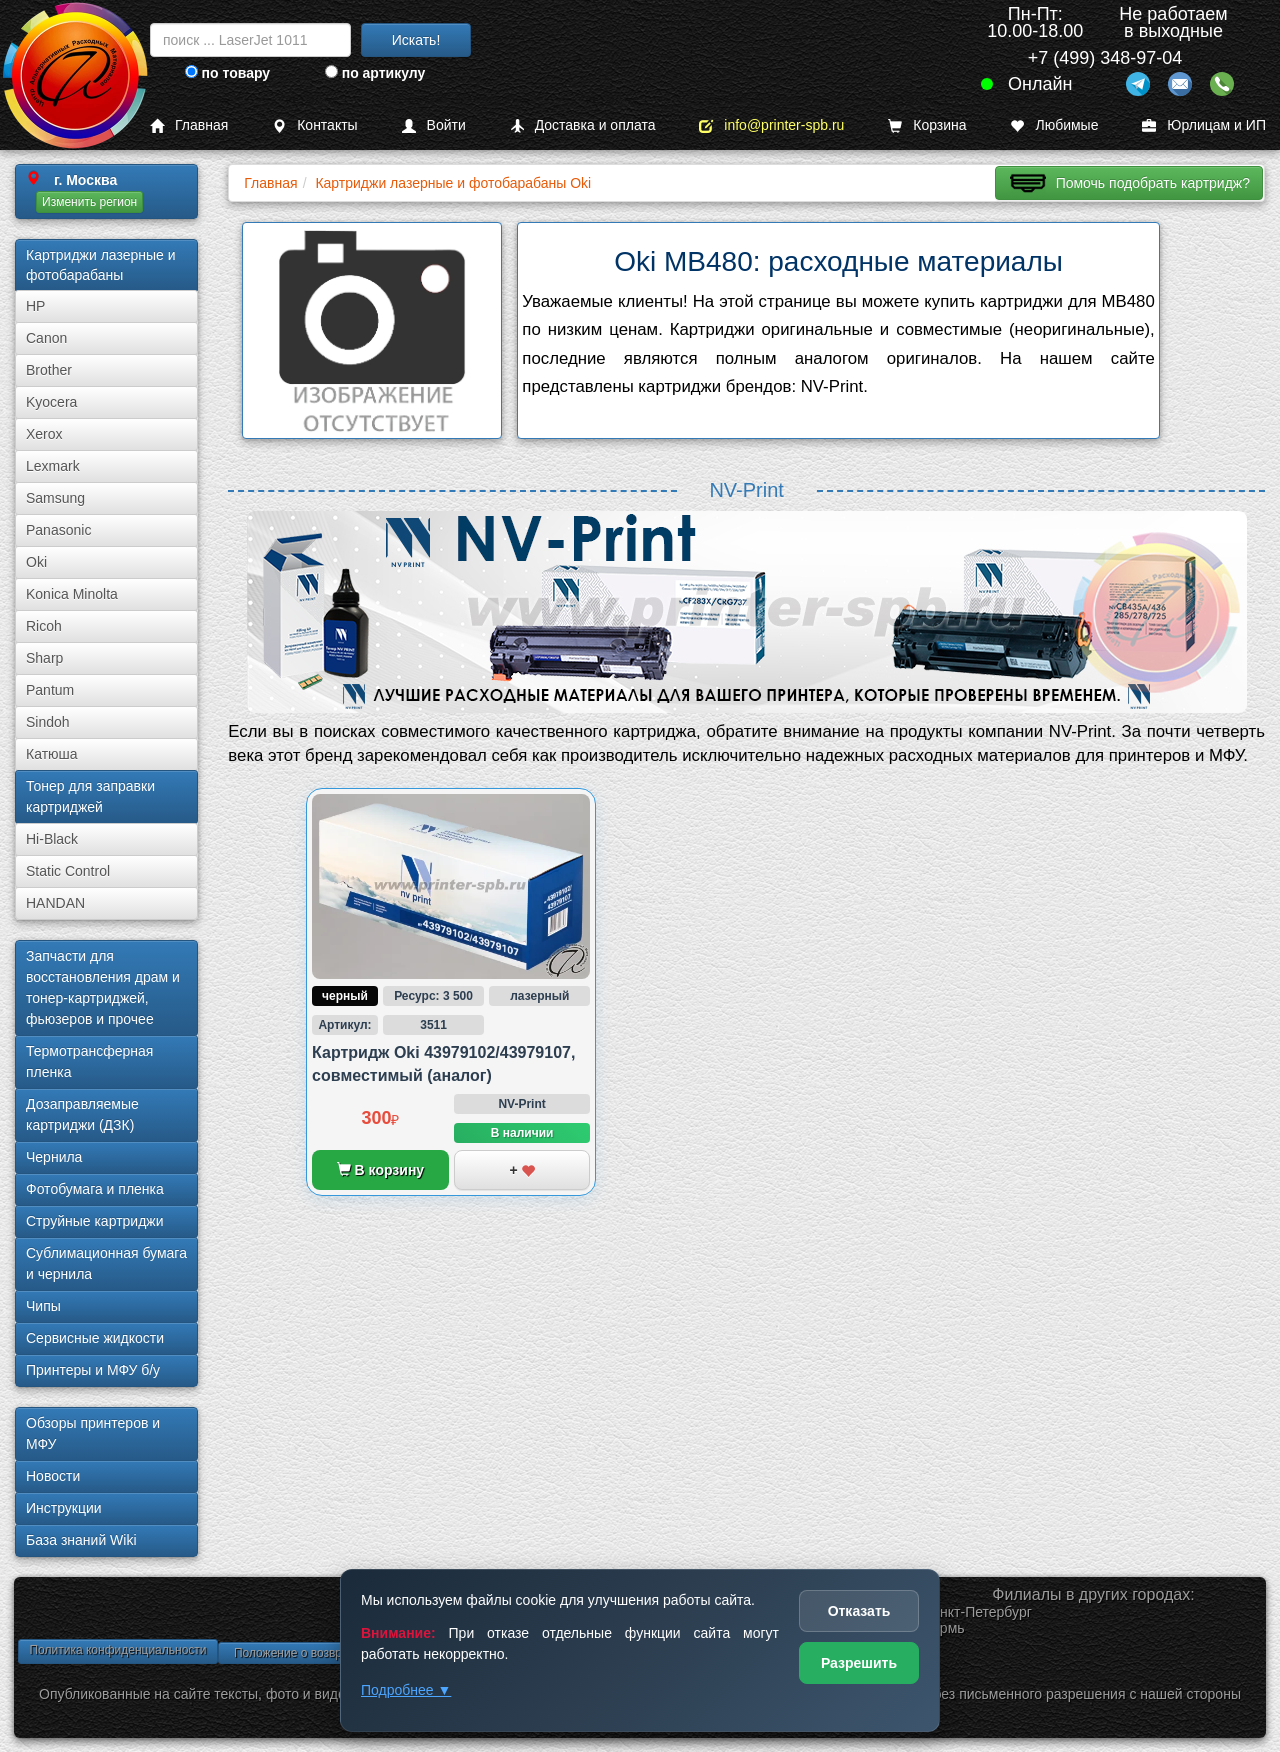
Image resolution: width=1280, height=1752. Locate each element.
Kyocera (51, 402)
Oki (36, 562)
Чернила (54, 1157)
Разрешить (859, 1663)
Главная (189, 125)
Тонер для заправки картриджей (90, 796)
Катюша (52, 754)
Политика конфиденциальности (117, 1650)
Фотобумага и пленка (95, 1189)
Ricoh (44, 626)
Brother (49, 370)
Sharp (44, 658)
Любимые (1054, 125)
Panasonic (58, 530)
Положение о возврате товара (318, 1653)
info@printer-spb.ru (771, 125)
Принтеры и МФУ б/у (93, 1370)
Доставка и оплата (583, 125)
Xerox (44, 434)
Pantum (50, 690)
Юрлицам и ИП (1204, 125)
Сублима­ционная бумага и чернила (106, 1263)
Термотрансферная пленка (89, 1061)
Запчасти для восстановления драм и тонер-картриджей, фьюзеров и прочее (103, 987)
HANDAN (55, 903)
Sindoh (48, 722)
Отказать (859, 1611)
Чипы (43, 1306)
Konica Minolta (72, 594)
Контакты (314, 125)
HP (35, 306)
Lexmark (53, 466)
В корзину (380, 1170)
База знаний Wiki (81, 1540)
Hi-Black (52, 839)
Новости (53, 1476)
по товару (227, 73)
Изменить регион (89, 202)
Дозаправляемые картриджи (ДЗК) (82, 1114)
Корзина (927, 125)
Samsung (55, 498)
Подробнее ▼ (406, 1690)
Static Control (68, 871)
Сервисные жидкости (95, 1338)
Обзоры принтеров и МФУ (93, 1433)
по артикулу (375, 73)
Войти (434, 125)
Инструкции (64, 1508)
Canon (46, 338)
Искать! (416, 40)
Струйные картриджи (95, 1221)
